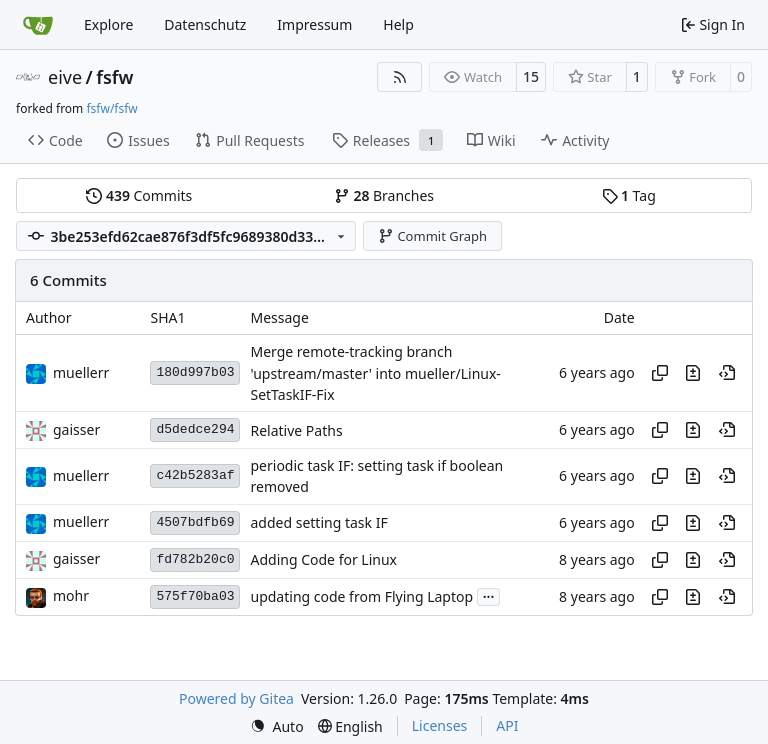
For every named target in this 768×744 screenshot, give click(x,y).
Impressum (314, 24)
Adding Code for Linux (323, 559)
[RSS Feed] (400, 77)
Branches (384, 195)
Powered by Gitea (236, 698)
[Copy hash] (660, 373)
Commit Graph (432, 236)
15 (531, 76)
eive (65, 77)
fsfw (114, 77)
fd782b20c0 (195, 559)
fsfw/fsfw (111, 108)
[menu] (277, 726)
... (489, 595)
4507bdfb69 (195, 522)
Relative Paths (296, 430)
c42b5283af (195, 475)
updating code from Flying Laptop (361, 596)
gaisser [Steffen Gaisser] (76, 429)
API (507, 725)
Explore (108, 24)
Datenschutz (205, 24)
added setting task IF (318, 522)
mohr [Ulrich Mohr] (71, 595)
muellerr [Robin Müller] (81, 372)
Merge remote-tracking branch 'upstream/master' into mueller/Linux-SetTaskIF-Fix (375, 374)
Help (398, 24)
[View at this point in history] (727, 373)
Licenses (440, 725)
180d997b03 (195, 372)
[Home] (38, 25)
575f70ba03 (195, 596)
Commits (139, 195)
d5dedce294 (195, 429)
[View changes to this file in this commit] (693, 373)
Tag (629, 195)
